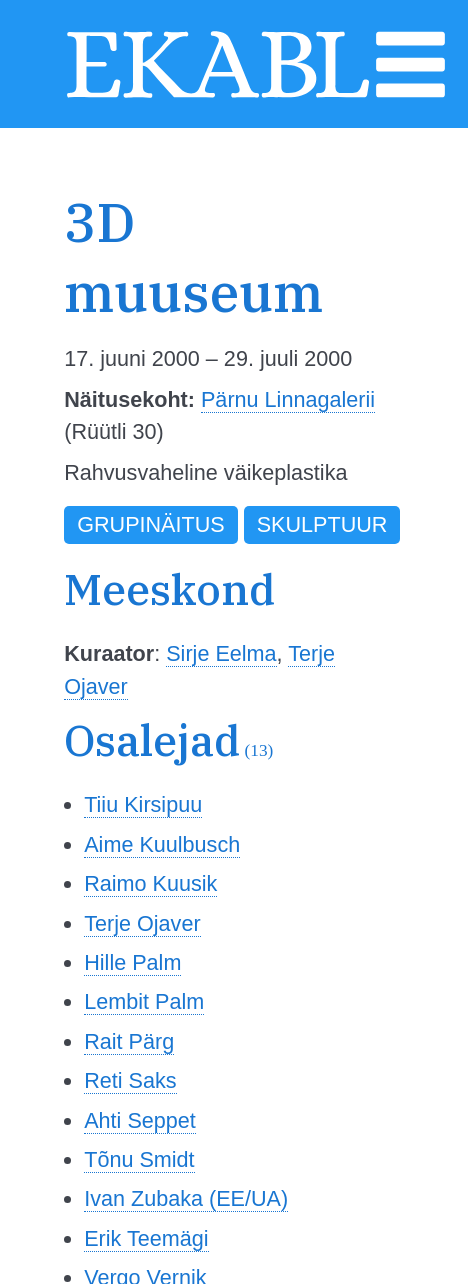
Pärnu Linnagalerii (288, 399)
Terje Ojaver (142, 923)
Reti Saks (130, 1080)
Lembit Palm (144, 1001)
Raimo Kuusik (150, 883)
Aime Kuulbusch (162, 844)
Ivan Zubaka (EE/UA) (186, 1198)
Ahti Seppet (140, 1120)
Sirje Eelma (221, 653)
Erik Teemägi (146, 1238)
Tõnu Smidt (139, 1159)
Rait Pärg (129, 1041)
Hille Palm (132, 962)
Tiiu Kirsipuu (143, 804)
